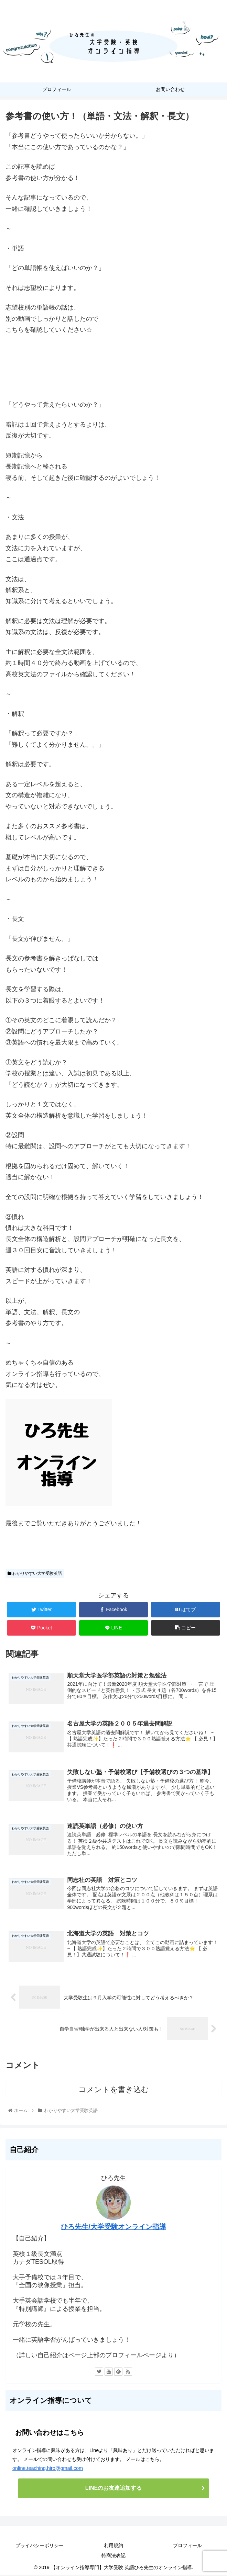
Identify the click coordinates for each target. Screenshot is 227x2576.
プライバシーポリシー (39, 2547)
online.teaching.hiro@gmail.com (47, 2469)
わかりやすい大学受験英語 (35, 1573)
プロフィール (187, 2547)
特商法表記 (113, 2557)
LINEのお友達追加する (113, 2489)
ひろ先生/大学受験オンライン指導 (113, 2228)
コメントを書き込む (113, 2091)
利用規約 (113, 2547)
